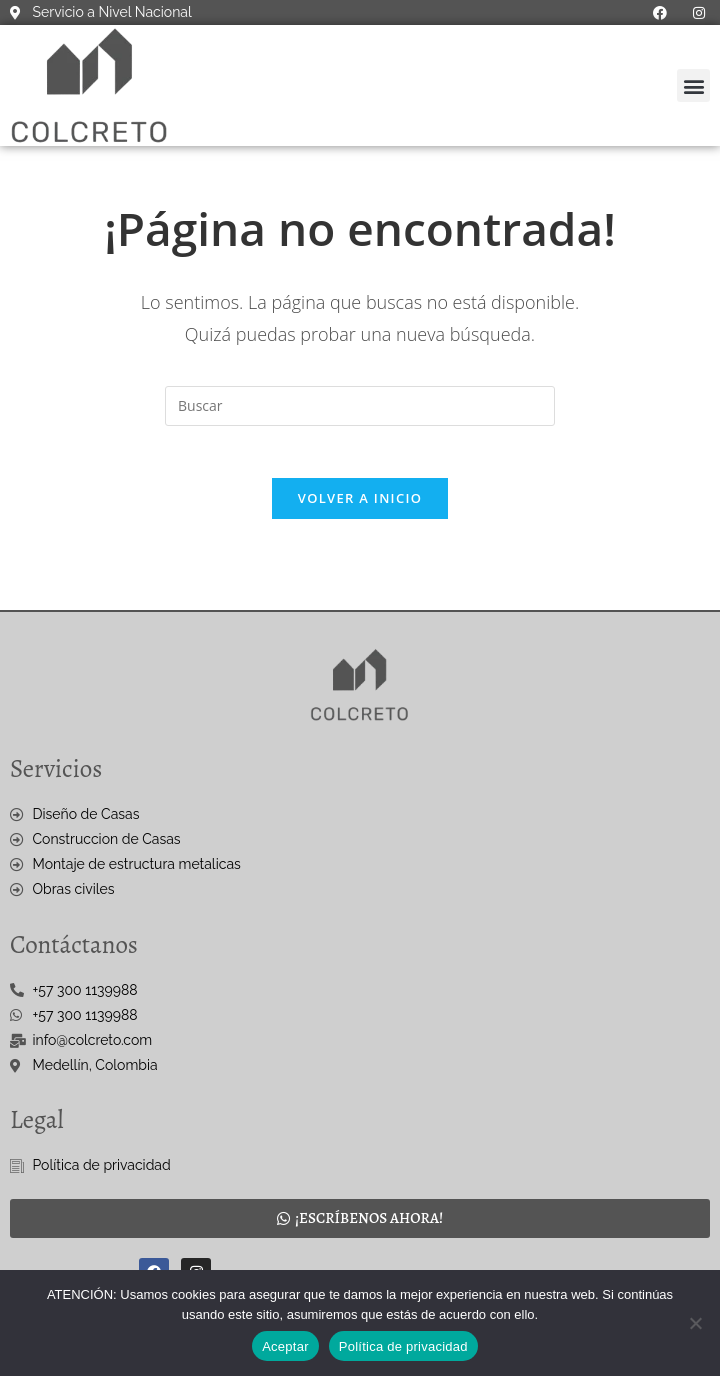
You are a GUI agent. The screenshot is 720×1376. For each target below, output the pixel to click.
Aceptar (285, 1346)
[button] (693, 85)
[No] (695, 1323)
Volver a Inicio (360, 507)
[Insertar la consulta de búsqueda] (360, 406)
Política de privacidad (403, 1346)
